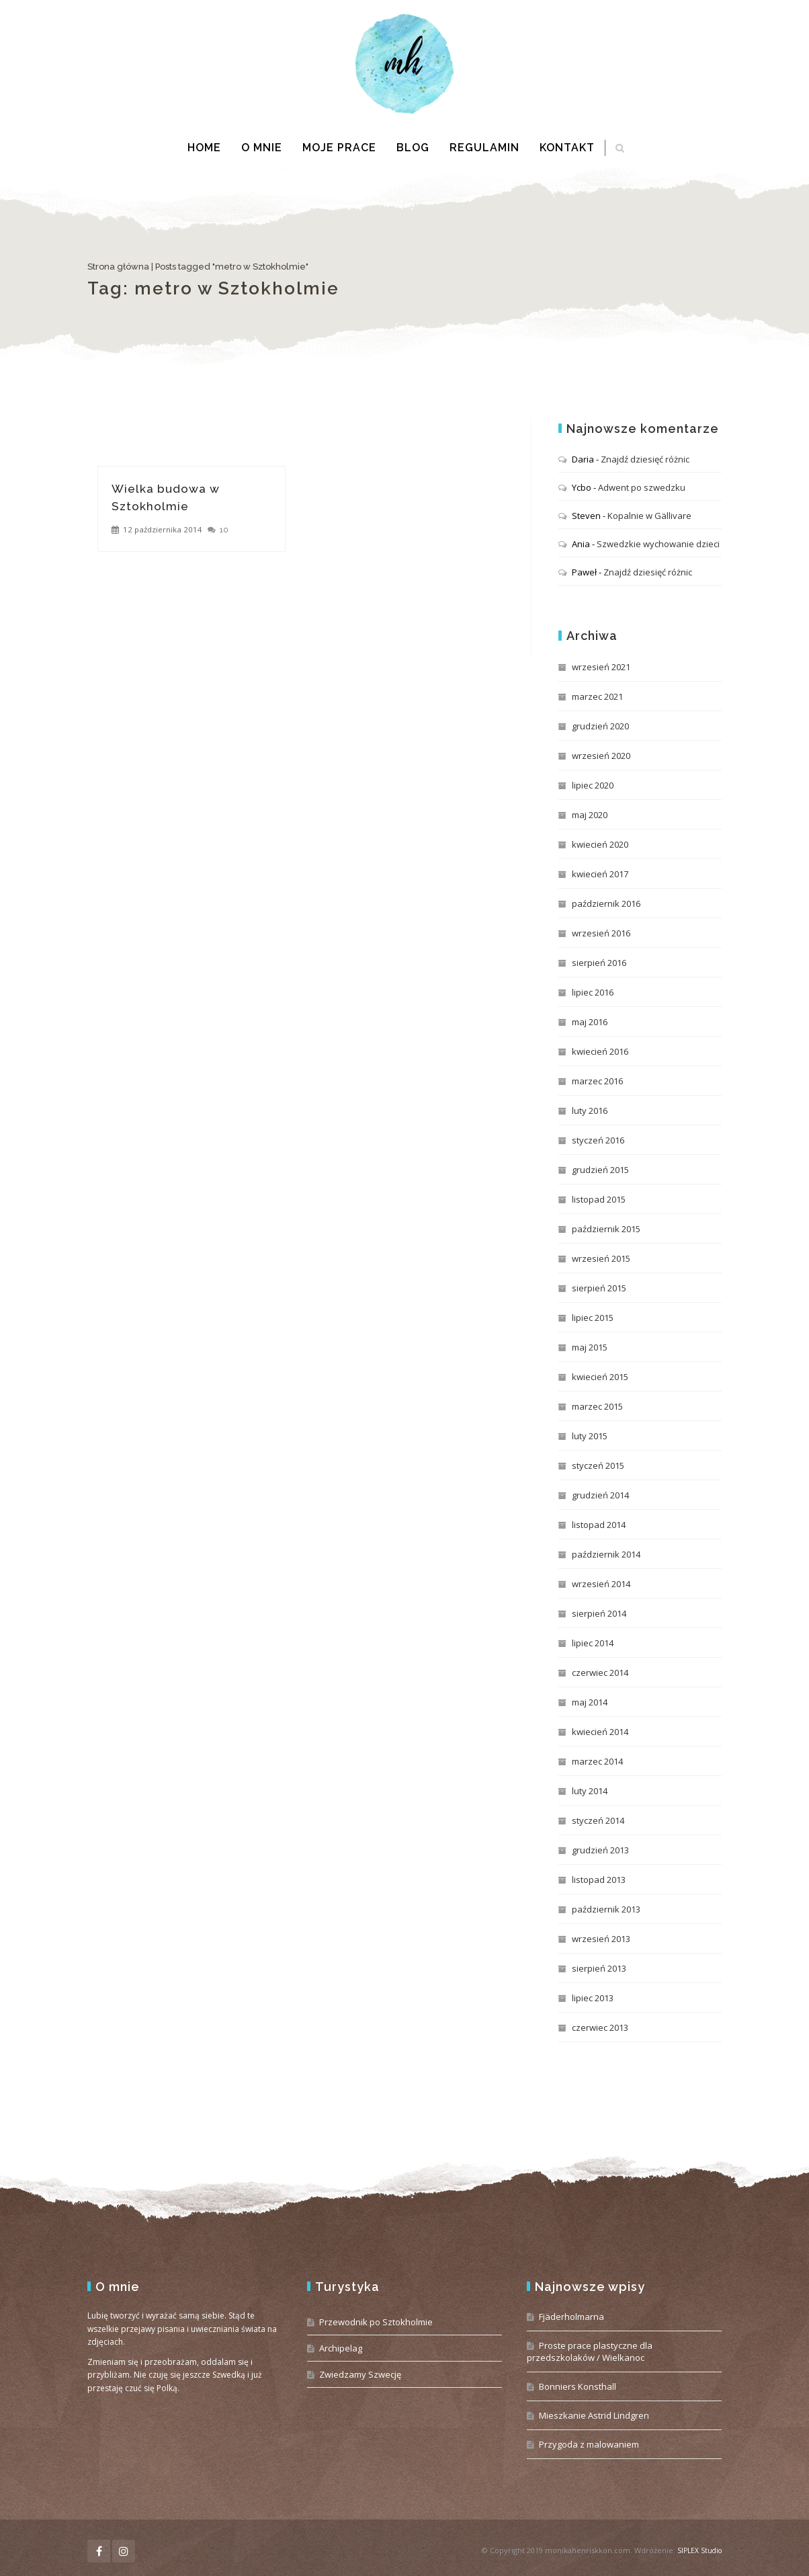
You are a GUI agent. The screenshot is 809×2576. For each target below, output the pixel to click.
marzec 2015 (597, 1406)
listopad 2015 (599, 1199)
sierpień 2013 (599, 1968)
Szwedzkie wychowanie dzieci (658, 544)
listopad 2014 (599, 1525)
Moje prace (339, 147)
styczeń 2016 (598, 1140)
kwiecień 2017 (600, 874)
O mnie (261, 147)
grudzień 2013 (600, 1850)
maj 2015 (589, 1347)
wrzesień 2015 (601, 1258)
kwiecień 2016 (600, 1051)
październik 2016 (606, 903)
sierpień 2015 (599, 1288)
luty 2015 (589, 1436)
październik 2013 (606, 1909)
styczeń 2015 (598, 1465)
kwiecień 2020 (600, 844)
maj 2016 (589, 1022)
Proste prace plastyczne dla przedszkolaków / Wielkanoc (589, 2351)
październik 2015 (606, 1229)
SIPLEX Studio (699, 2550)
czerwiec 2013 (600, 2027)
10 (224, 529)
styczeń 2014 (598, 1820)
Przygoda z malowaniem (589, 2444)
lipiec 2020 (592, 785)
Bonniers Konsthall (577, 2386)
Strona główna (118, 266)
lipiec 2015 (592, 1318)
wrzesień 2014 (601, 1584)
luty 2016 (589, 1110)
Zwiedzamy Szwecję (360, 2374)
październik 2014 (606, 1554)
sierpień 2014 (599, 1613)
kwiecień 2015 (600, 1377)
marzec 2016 (597, 1081)
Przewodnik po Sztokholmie (376, 2322)
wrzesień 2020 (601, 756)
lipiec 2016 (592, 992)
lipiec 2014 (592, 1643)
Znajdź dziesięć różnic (645, 459)
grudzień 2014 (600, 1495)
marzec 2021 (597, 696)
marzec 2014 (597, 1761)
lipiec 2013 (592, 1998)
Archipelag (340, 2348)
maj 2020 (589, 815)
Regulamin (484, 147)
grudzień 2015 (600, 1170)
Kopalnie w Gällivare (649, 516)
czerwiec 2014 (600, 1672)
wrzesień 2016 (601, 933)
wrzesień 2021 (601, 667)
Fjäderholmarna (571, 2316)
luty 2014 (589, 1791)
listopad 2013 (599, 1880)
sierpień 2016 (599, 963)
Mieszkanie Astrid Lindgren (594, 2415)
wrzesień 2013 (601, 1939)
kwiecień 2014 (600, 1732)
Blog (412, 147)
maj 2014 (589, 1702)
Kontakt (567, 147)
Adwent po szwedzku (641, 487)
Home (204, 147)
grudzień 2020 (600, 726)
